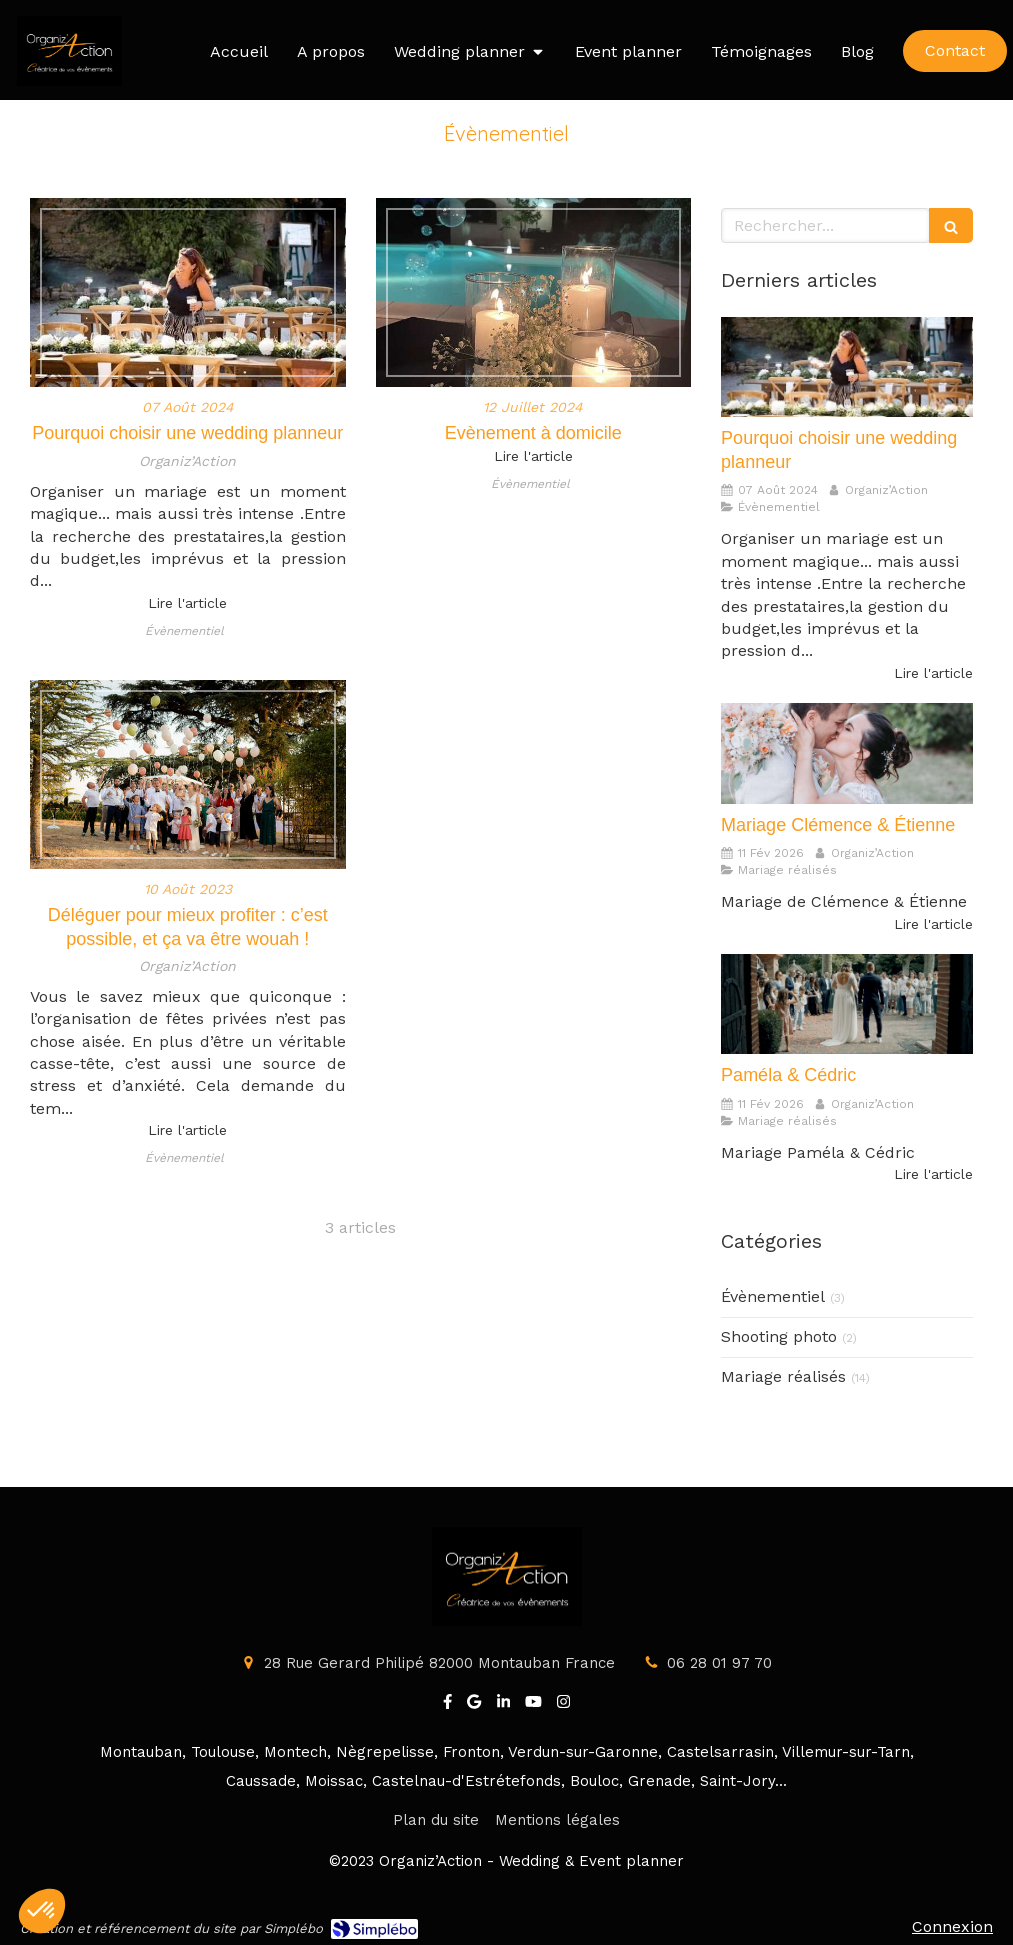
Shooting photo (779, 1336)
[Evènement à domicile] (534, 292)
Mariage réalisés (783, 1376)
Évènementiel (773, 1296)
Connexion (952, 1926)
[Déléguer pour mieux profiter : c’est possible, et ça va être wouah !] (188, 774)
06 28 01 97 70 (719, 1663)
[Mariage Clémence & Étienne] (847, 753)
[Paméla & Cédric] (847, 1004)
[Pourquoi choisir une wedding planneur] (188, 292)
